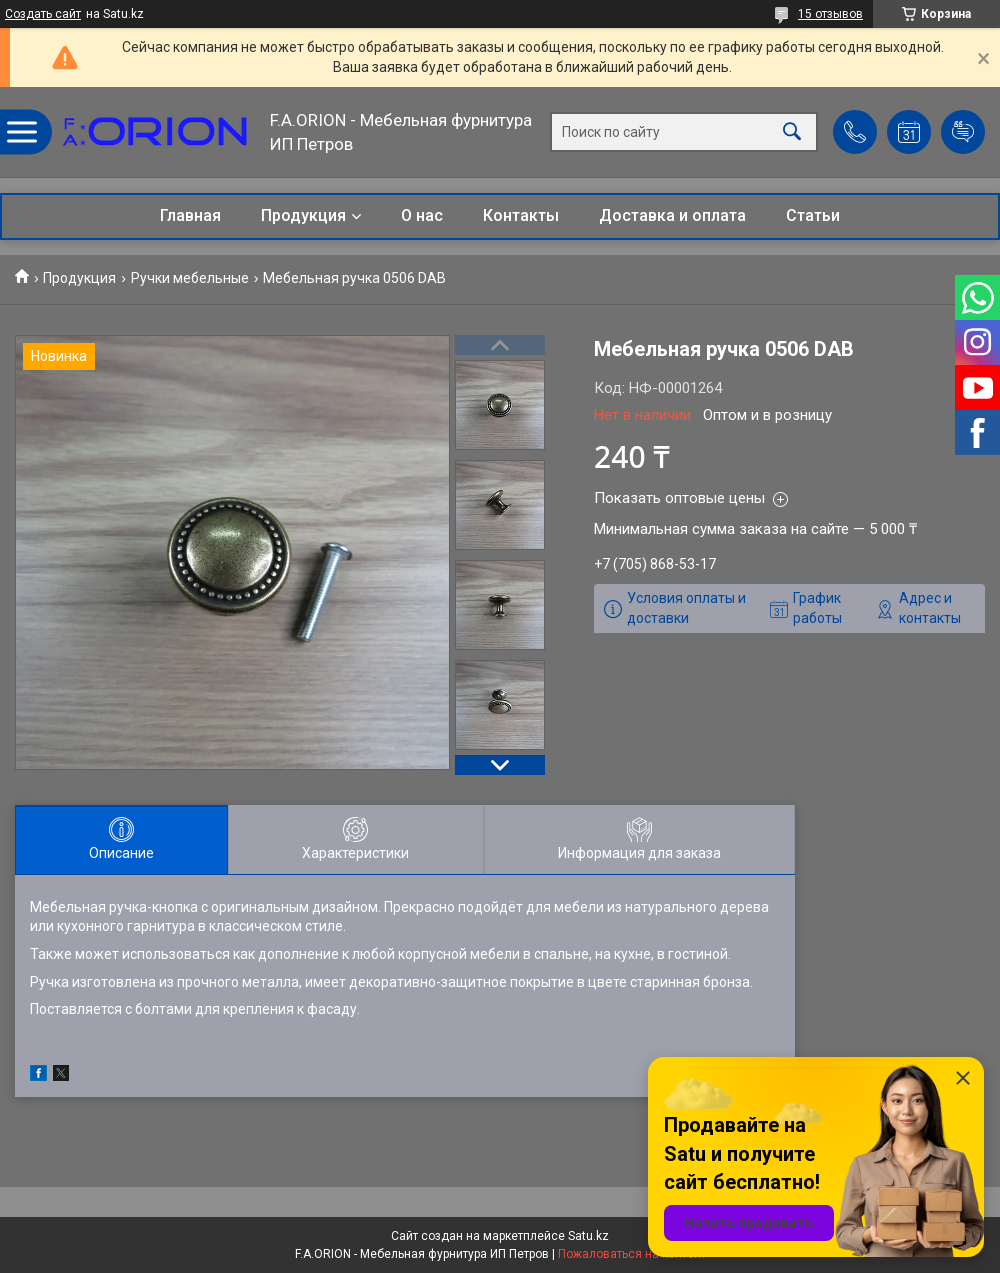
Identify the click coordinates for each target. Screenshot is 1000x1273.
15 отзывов (830, 14)
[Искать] (792, 132)
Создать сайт (43, 14)
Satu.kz (588, 1236)
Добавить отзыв (963, 132)
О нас (422, 215)
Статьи (813, 215)
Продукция (303, 215)
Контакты (521, 215)
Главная (190, 215)
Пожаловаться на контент (632, 1254)
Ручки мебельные (190, 278)
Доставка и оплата (672, 215)
